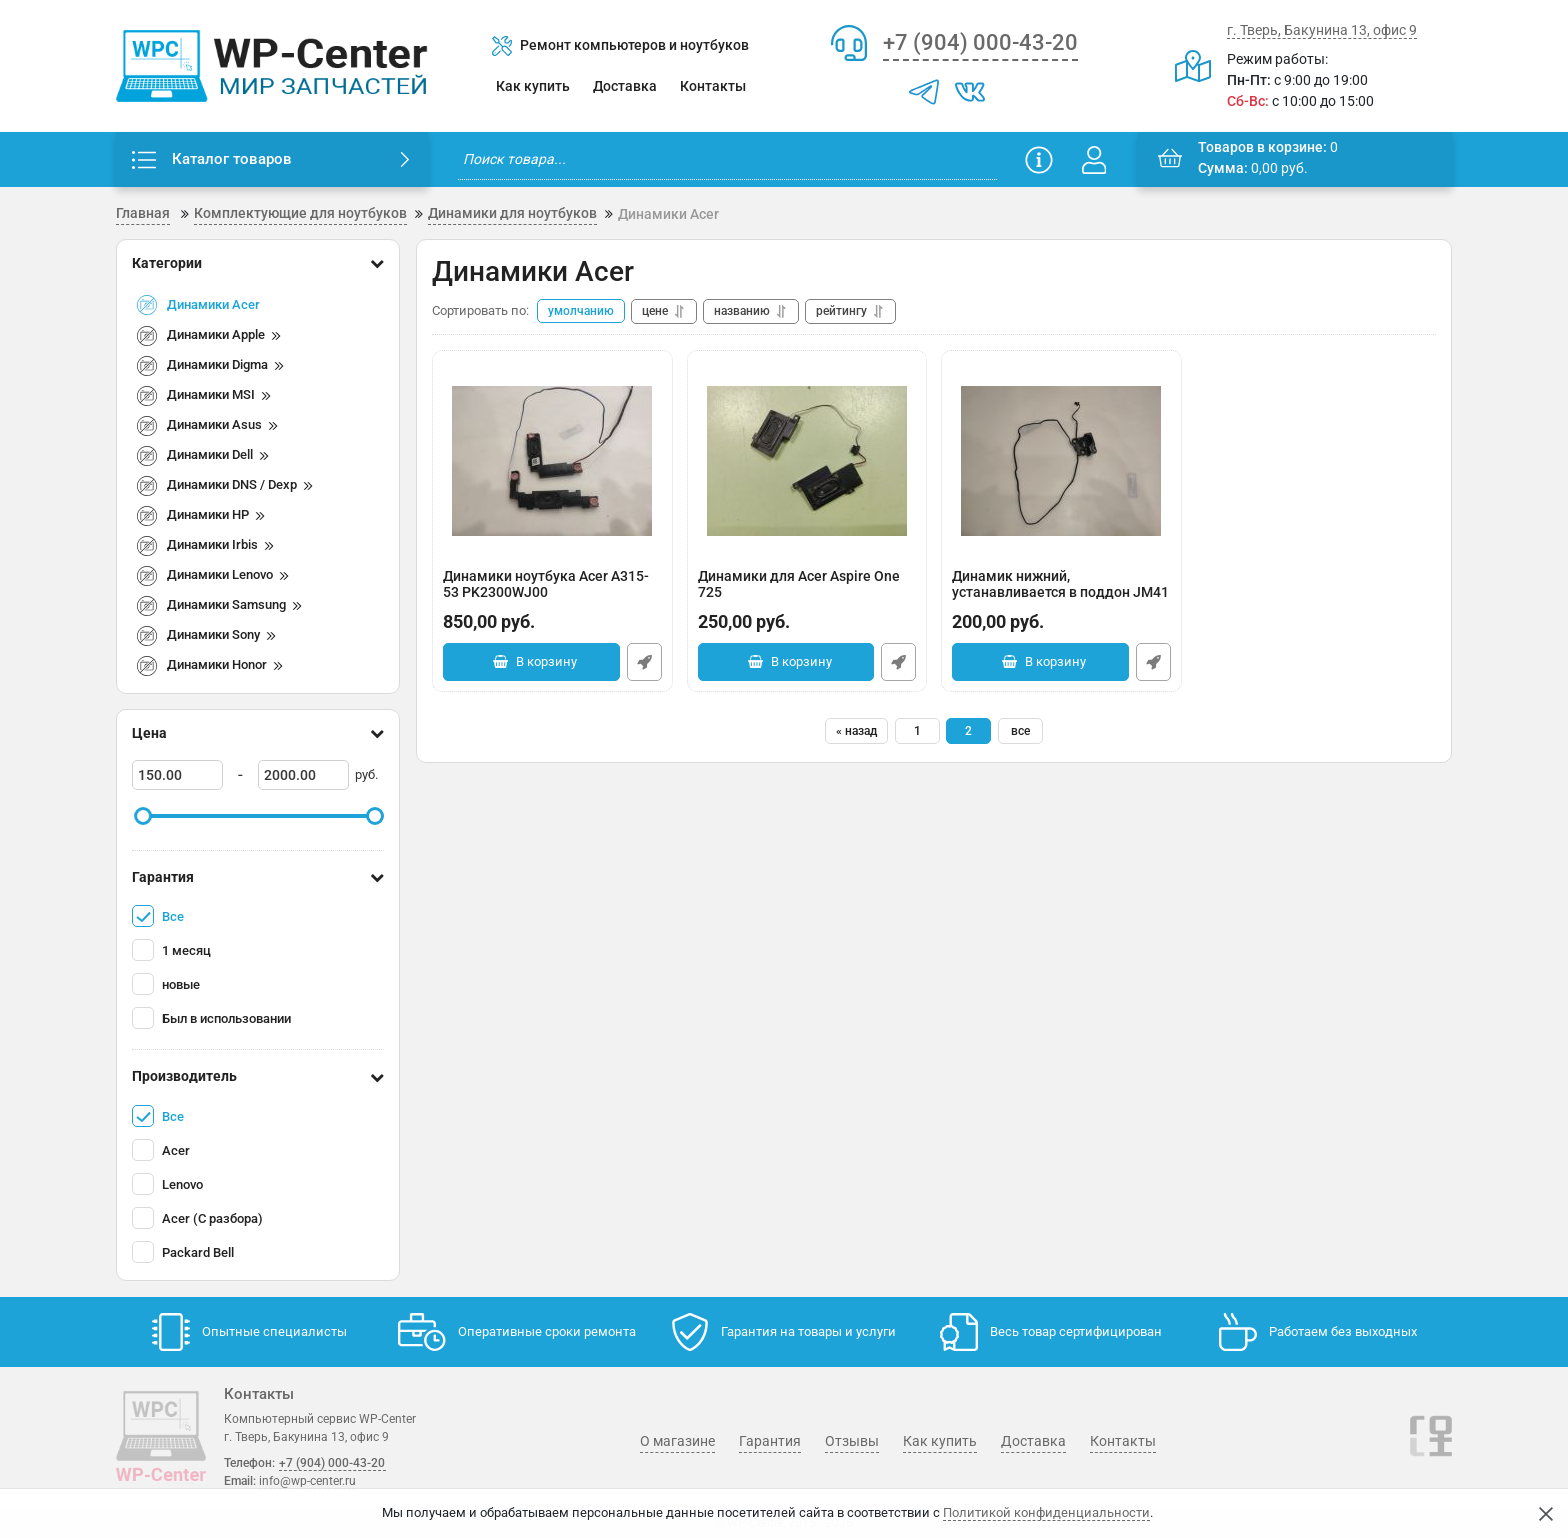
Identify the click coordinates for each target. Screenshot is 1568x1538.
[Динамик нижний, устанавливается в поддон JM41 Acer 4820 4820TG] (1061, 461)
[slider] (143, 816)
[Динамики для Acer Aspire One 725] (807, 461)
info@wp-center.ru (307, 1481)
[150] (177, 775)
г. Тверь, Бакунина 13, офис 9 (1322, 30)
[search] (727, 159)
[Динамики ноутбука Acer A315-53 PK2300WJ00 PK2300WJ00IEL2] (552, 461)
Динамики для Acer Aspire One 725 (807, 594)
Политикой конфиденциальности (1046, 1512)
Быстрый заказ (644, 662)
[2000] (303, 775)
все (1020, 731)
